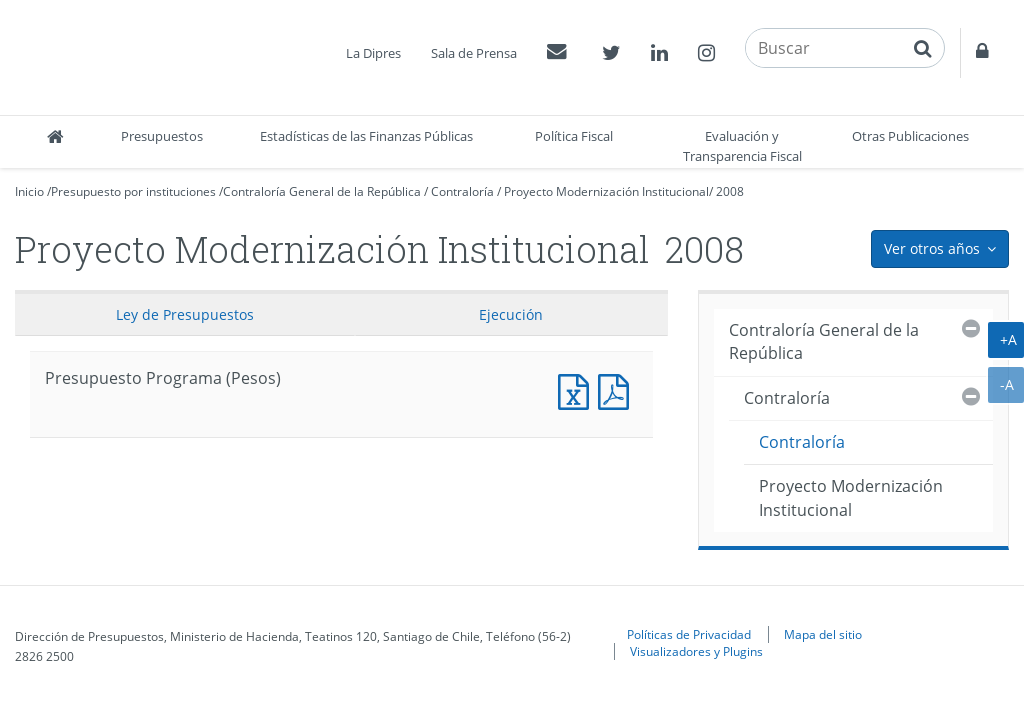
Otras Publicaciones (910, 136)
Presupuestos (162, 136)
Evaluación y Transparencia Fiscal (742, 146)
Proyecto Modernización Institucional (606, 191)
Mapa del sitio (823, 634)
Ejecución (511, 314)
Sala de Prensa (474, 53)
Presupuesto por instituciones (133, 191)
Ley (185, 314)
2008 (730, 191)
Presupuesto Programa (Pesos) (578, 389)
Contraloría (462, 191)
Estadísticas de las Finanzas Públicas (366, 136)
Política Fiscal (574, 136)
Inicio (29, 191)
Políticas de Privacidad (689, 634)
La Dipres (373, 53)
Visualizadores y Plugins (696, 651)
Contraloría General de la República (322, 191)
